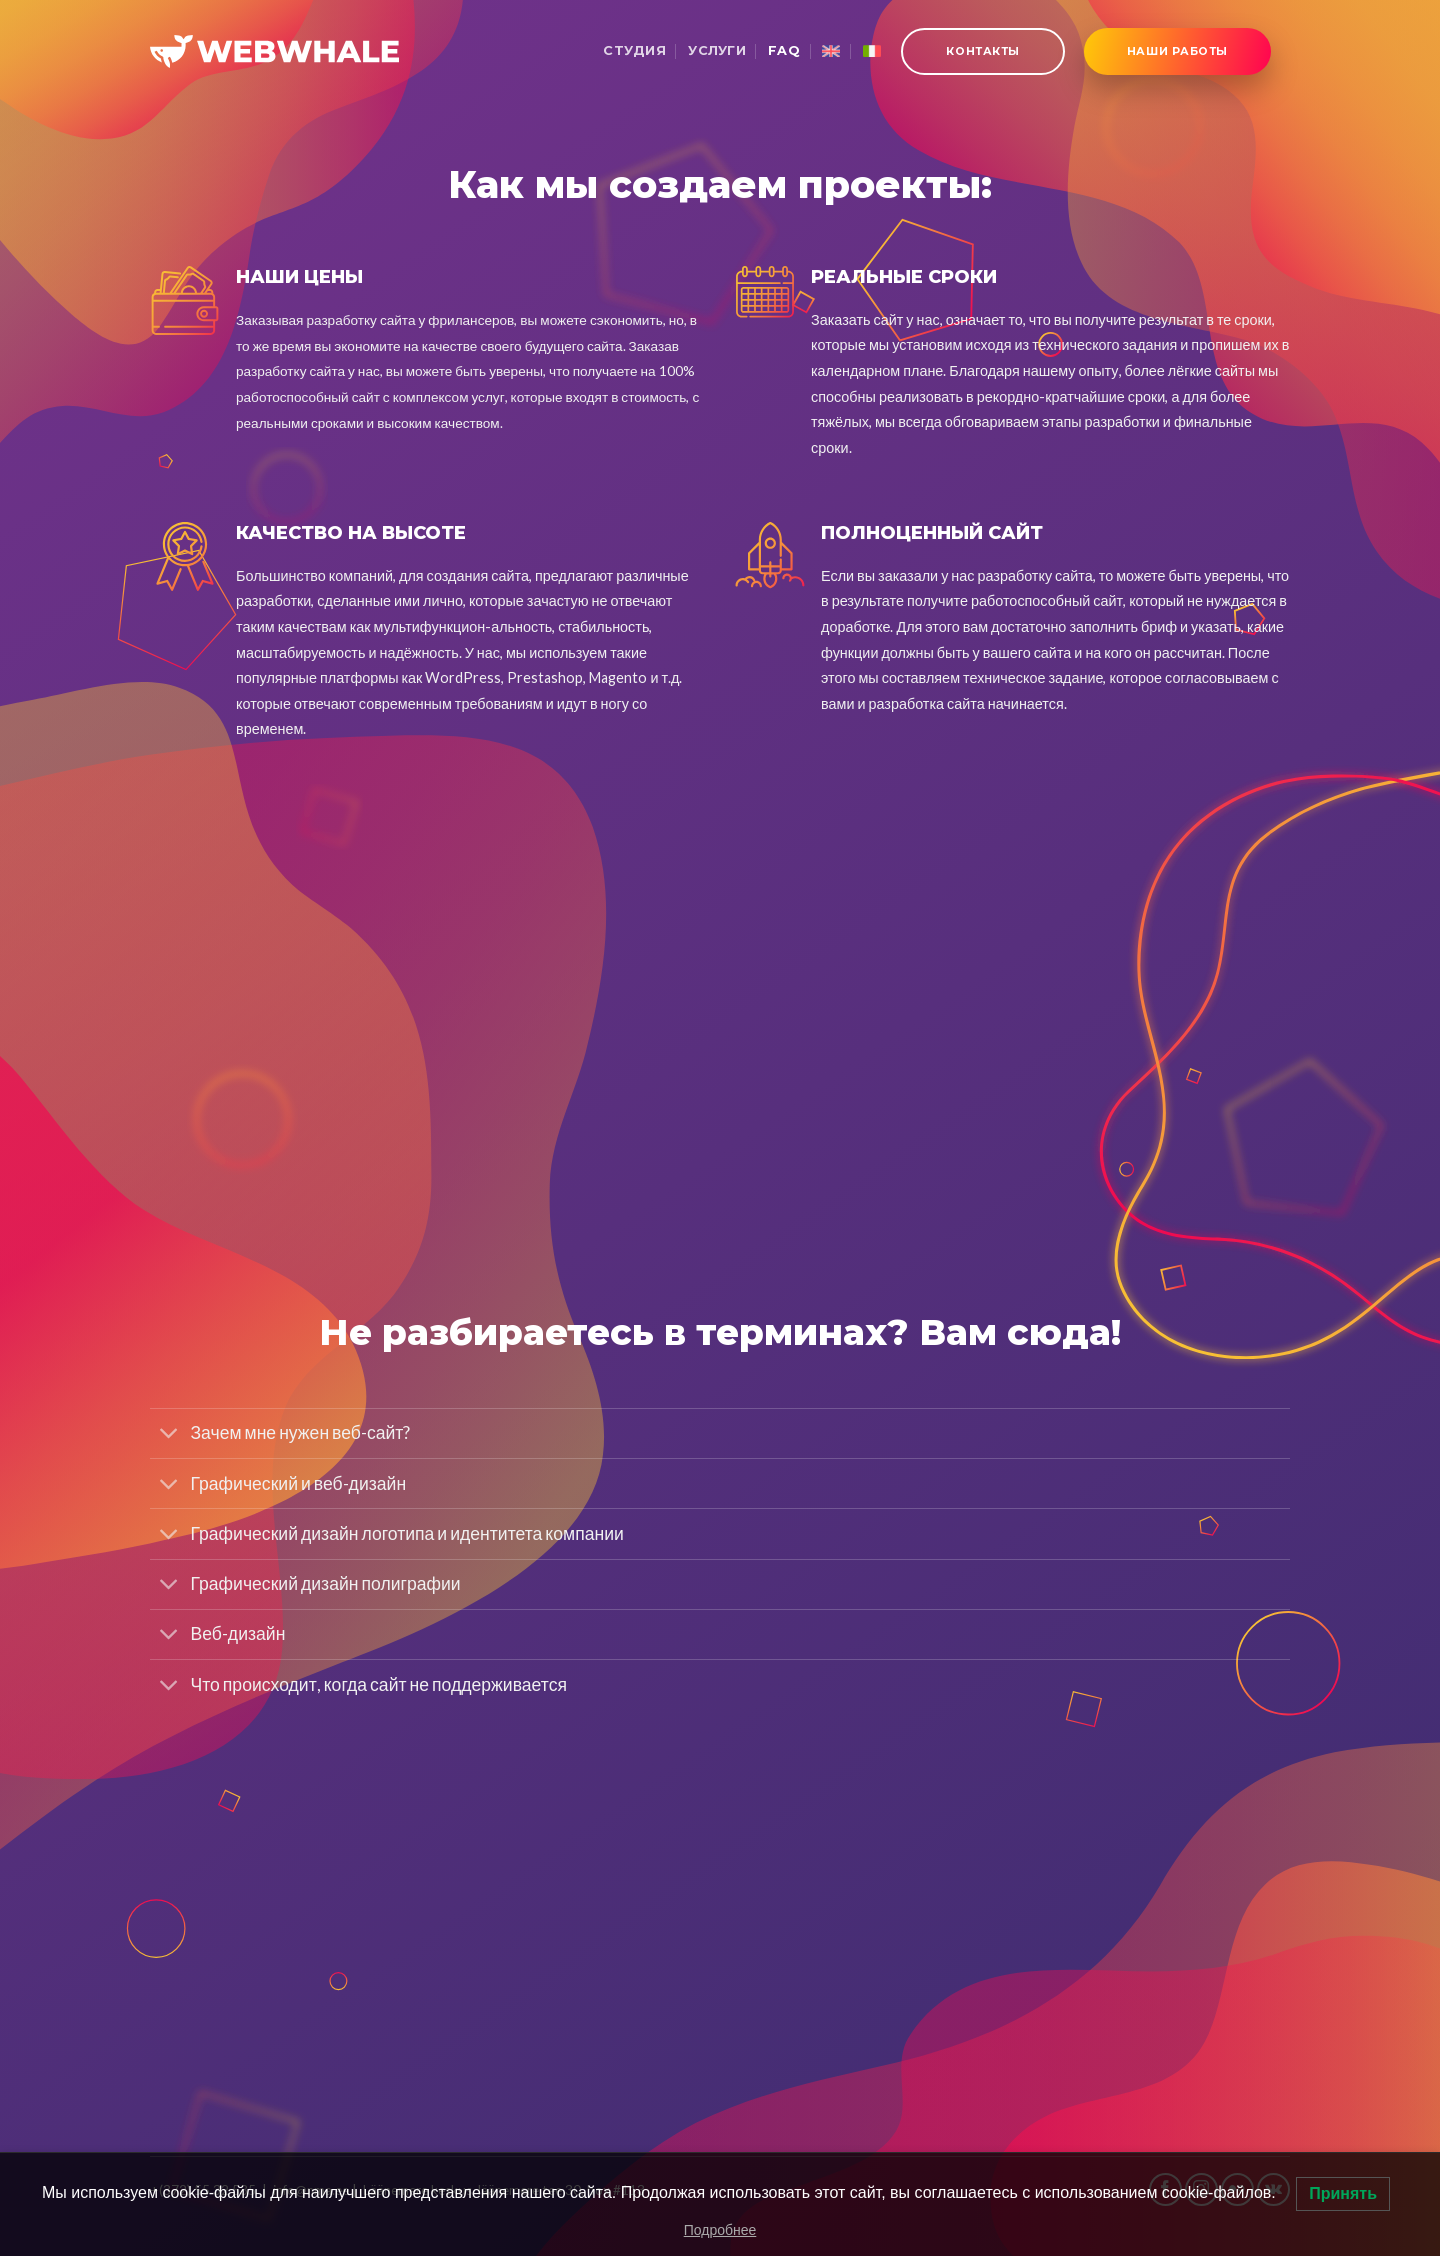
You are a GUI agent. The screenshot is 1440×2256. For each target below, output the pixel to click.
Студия (634, 50)
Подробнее (720, 2230)
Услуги (717, 50)
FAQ (784, 50)
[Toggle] (169, 1435)
